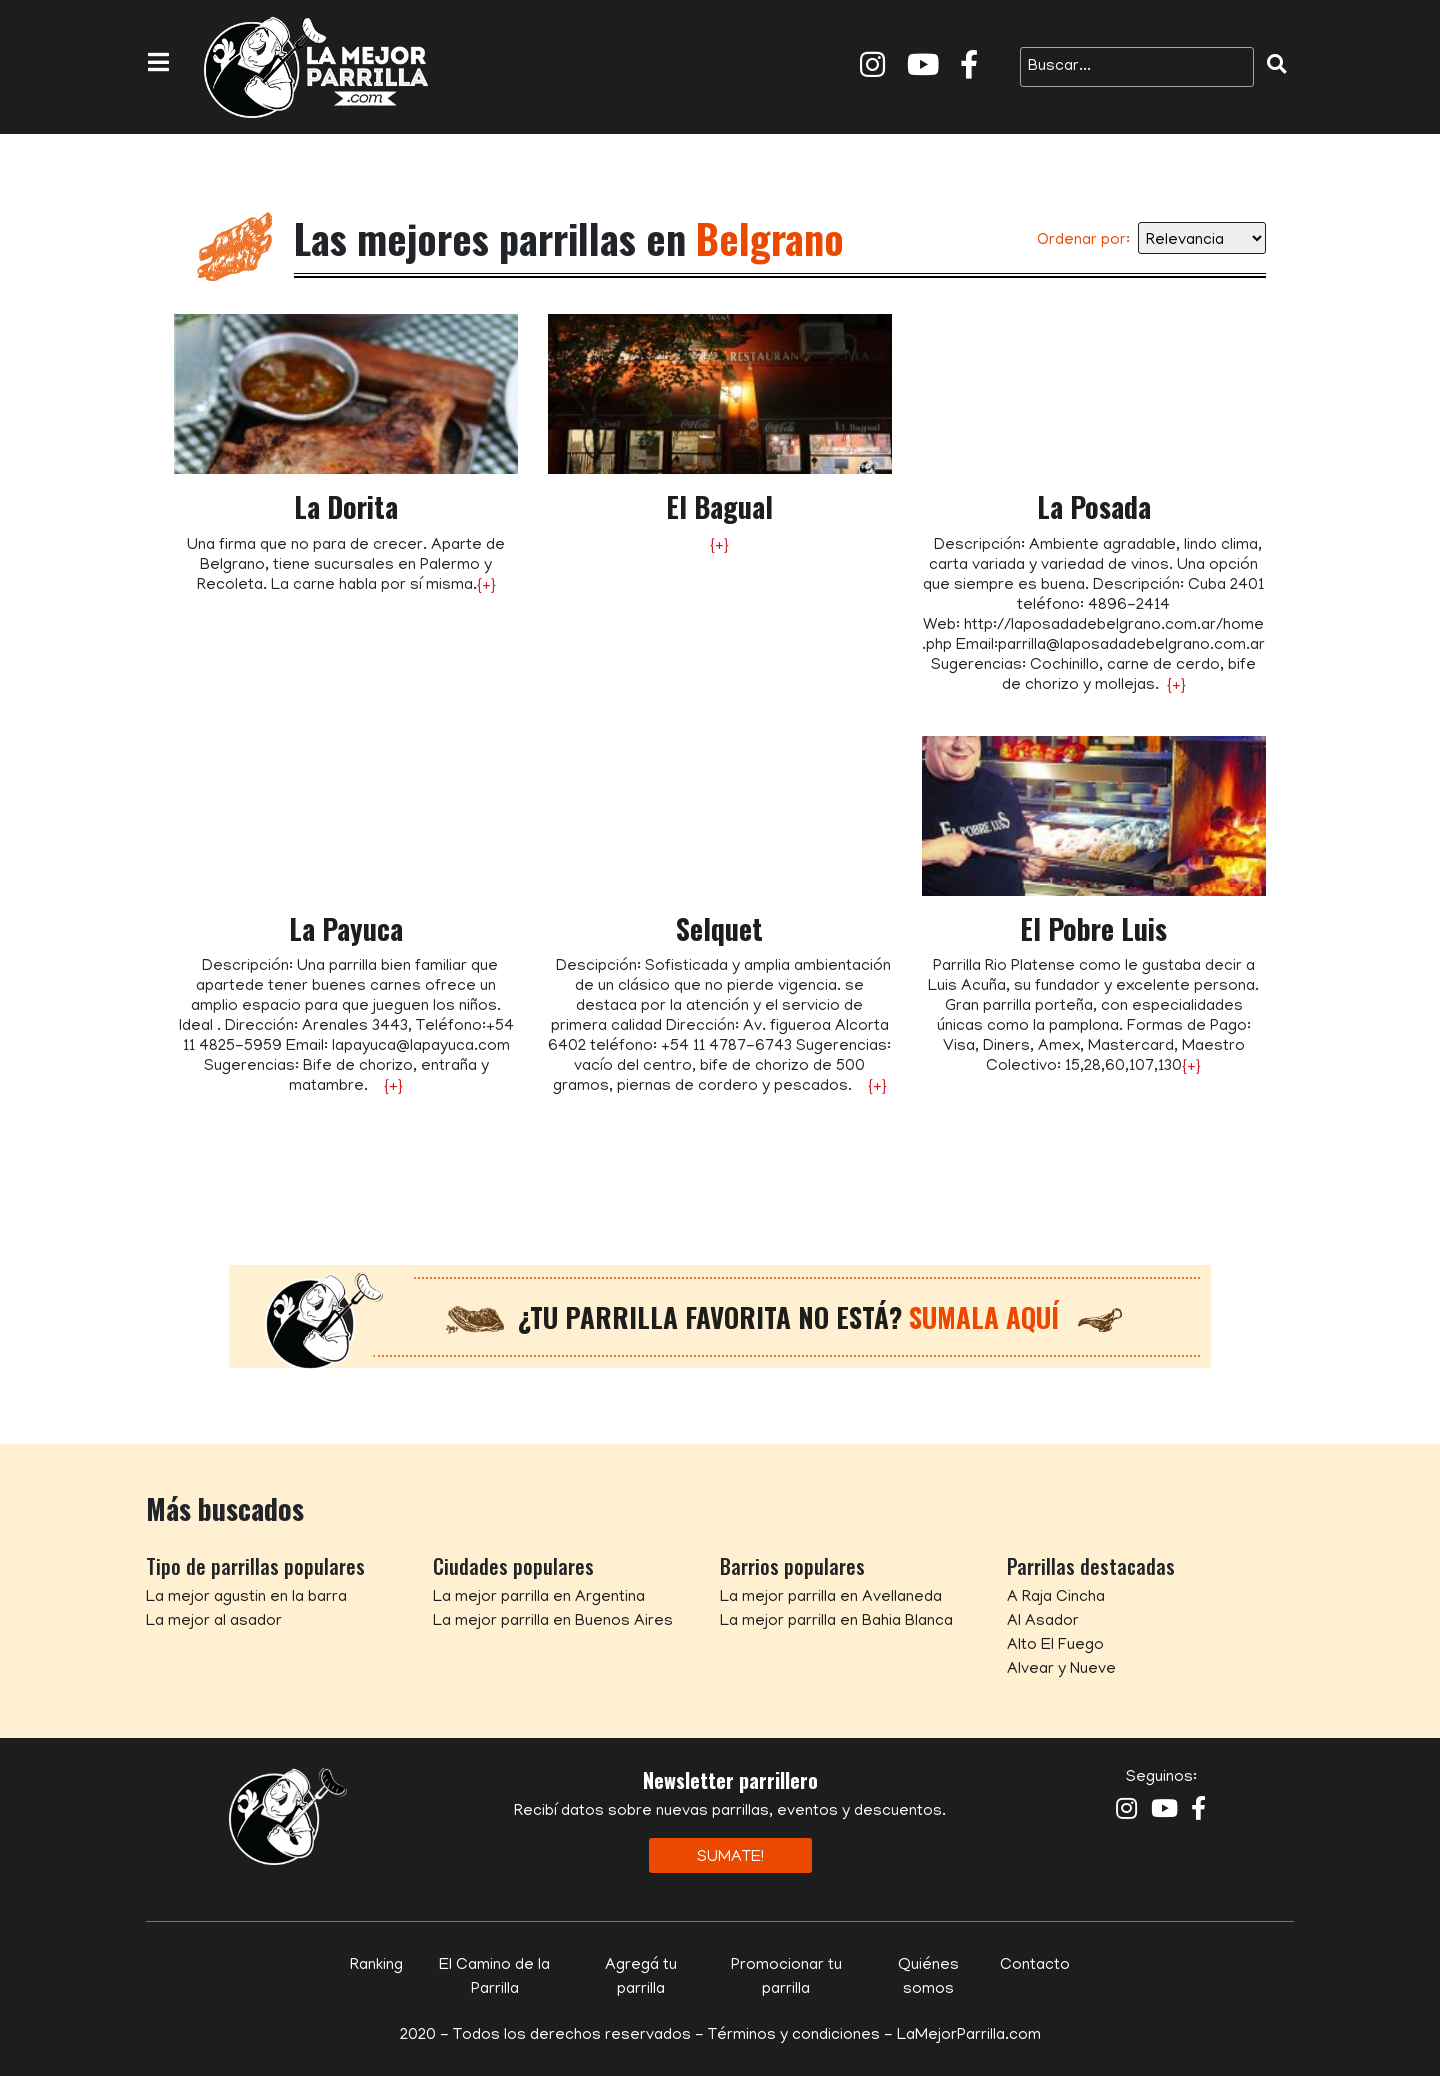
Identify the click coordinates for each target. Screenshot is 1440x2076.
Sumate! (730, 1858)
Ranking (376, 1966)
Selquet (719, 928)
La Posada (1094, 506)
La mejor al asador (214, 1622)
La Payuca (346, 928)
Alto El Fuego (1055, 1646)
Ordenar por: (1083, 241)
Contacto (1035, 1966)
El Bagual (719, 506)
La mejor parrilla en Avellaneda (831, 1598)
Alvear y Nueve (1061, 1670)
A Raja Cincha (1056, 1598)
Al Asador (1043, 1622)
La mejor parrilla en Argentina (539, 1598)
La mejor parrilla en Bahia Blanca (836, 1622)
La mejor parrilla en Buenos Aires (553, 1622)
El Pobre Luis (1093, 928)
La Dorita (346, 506)
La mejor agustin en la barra (246, 1598)
